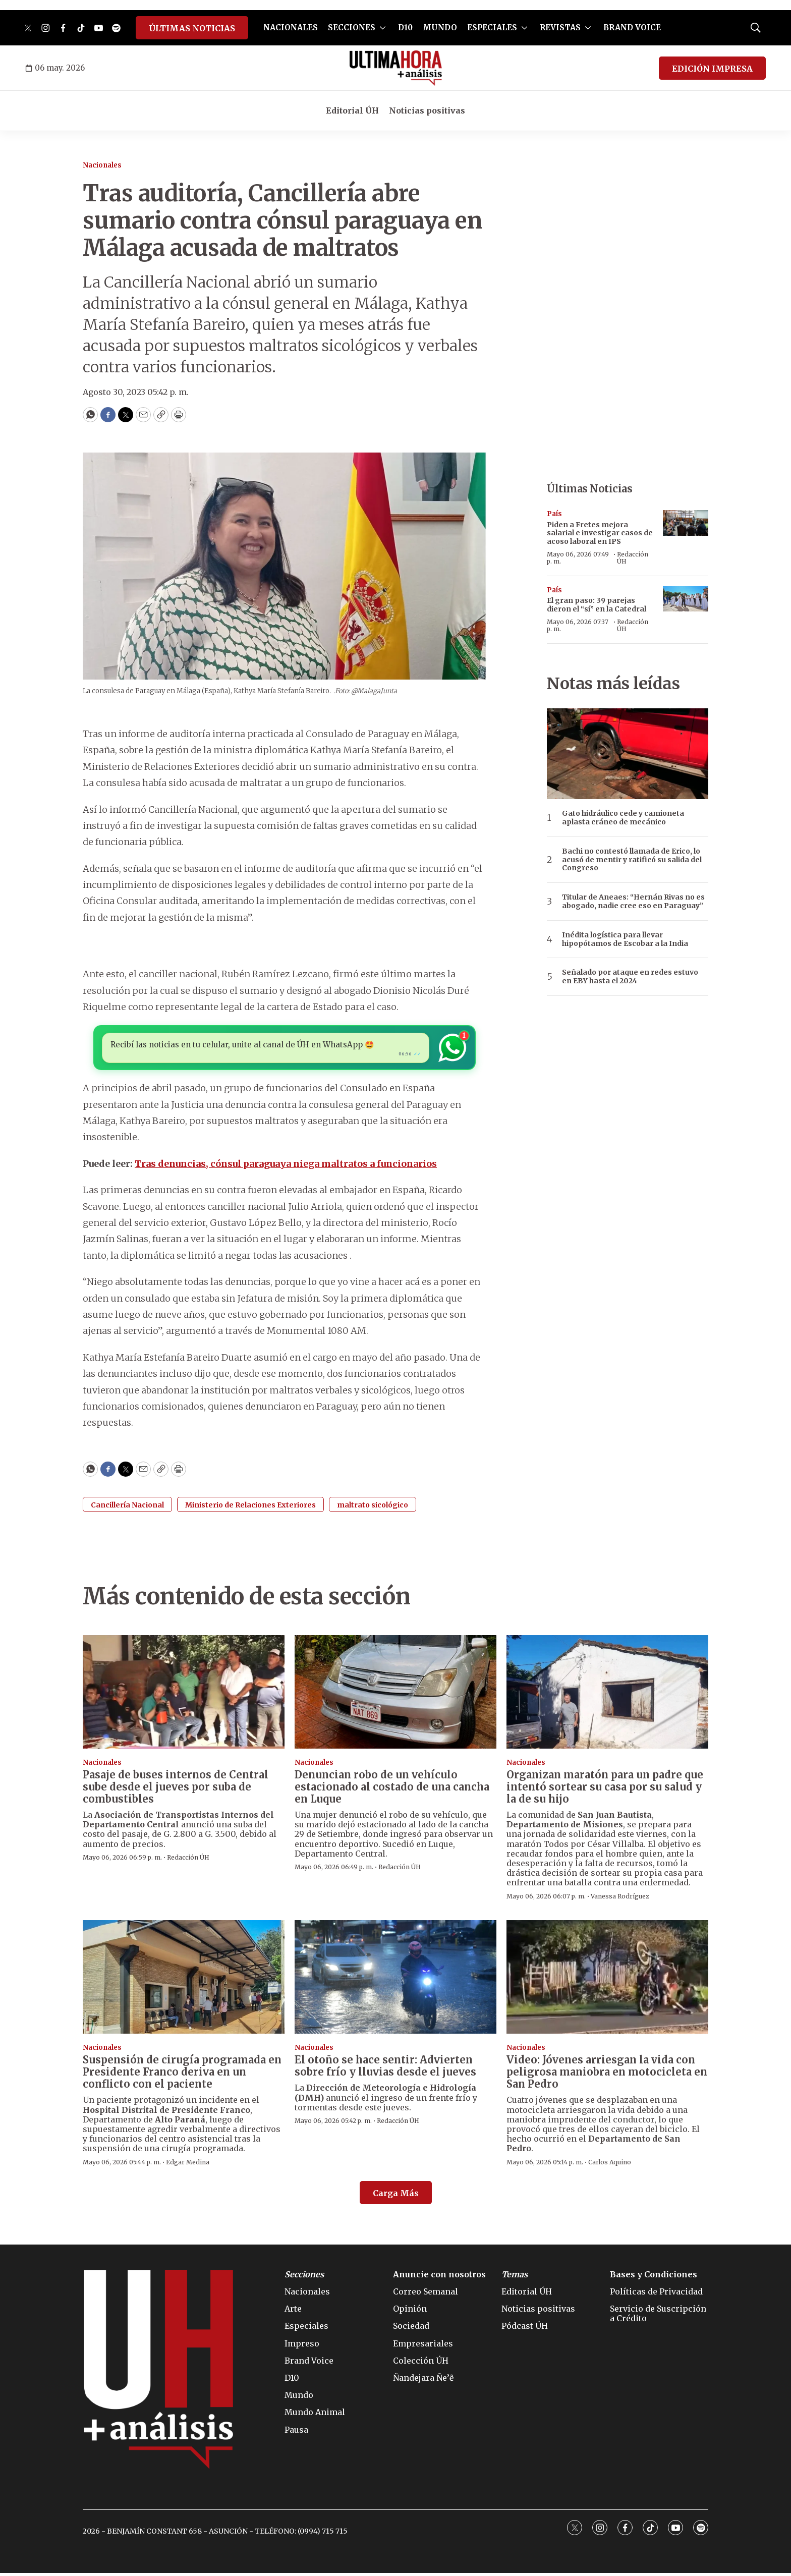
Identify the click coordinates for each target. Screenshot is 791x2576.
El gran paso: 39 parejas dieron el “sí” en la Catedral (596, 604)
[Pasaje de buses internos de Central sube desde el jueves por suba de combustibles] (184, 1694)
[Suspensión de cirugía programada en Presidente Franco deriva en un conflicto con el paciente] (184, 1980)
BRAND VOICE (632, 27)
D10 (405, 27)
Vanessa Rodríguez (620, 1898)
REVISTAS (560, 27)
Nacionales (102, 165)
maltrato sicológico (372, 1507)
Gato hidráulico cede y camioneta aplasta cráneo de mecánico (623, 817)
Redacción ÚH (632, 557)
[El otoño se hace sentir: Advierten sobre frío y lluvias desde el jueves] (395, 1980)
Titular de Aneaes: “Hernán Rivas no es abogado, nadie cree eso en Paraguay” (633, 901)
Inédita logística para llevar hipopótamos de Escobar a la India (625, 939)
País (554, 514)
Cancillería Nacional (127, 1507)
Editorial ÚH (352, 110)
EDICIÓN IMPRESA (712, 69)
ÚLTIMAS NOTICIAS (192, 28)
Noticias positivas (427, 110)
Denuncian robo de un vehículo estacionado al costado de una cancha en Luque (392, 1789)
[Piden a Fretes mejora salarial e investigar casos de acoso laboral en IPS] (685, 523)
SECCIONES (351, 27)
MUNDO (440, 27)
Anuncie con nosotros (439, 2277)
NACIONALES (290, 27)
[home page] (396, 68)
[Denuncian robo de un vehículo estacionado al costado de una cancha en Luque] (395, 1694)
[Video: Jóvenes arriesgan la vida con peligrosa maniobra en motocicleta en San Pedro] (607, 1980)
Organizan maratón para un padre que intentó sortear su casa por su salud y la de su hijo (604, 1789)
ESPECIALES (492, 27)
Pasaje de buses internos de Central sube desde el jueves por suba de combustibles (175, 1789)
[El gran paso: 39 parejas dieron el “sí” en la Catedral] (685, 599)
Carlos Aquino (609, 2164)
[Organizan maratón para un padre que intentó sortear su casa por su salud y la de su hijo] (607, 1694)
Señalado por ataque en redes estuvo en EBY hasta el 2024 (630, 976)
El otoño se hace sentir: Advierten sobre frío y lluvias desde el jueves (385, 2068)
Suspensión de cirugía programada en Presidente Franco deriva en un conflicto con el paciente (182, 2074)
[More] (382, 27)
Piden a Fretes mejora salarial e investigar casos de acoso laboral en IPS (600, 533)
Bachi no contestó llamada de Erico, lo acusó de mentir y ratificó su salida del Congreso (632, 859)
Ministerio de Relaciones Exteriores (250, 1507)
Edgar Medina (187, 2164)
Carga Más (396, 2196)
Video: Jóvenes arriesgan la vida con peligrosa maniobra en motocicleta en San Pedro (606, 2074)
